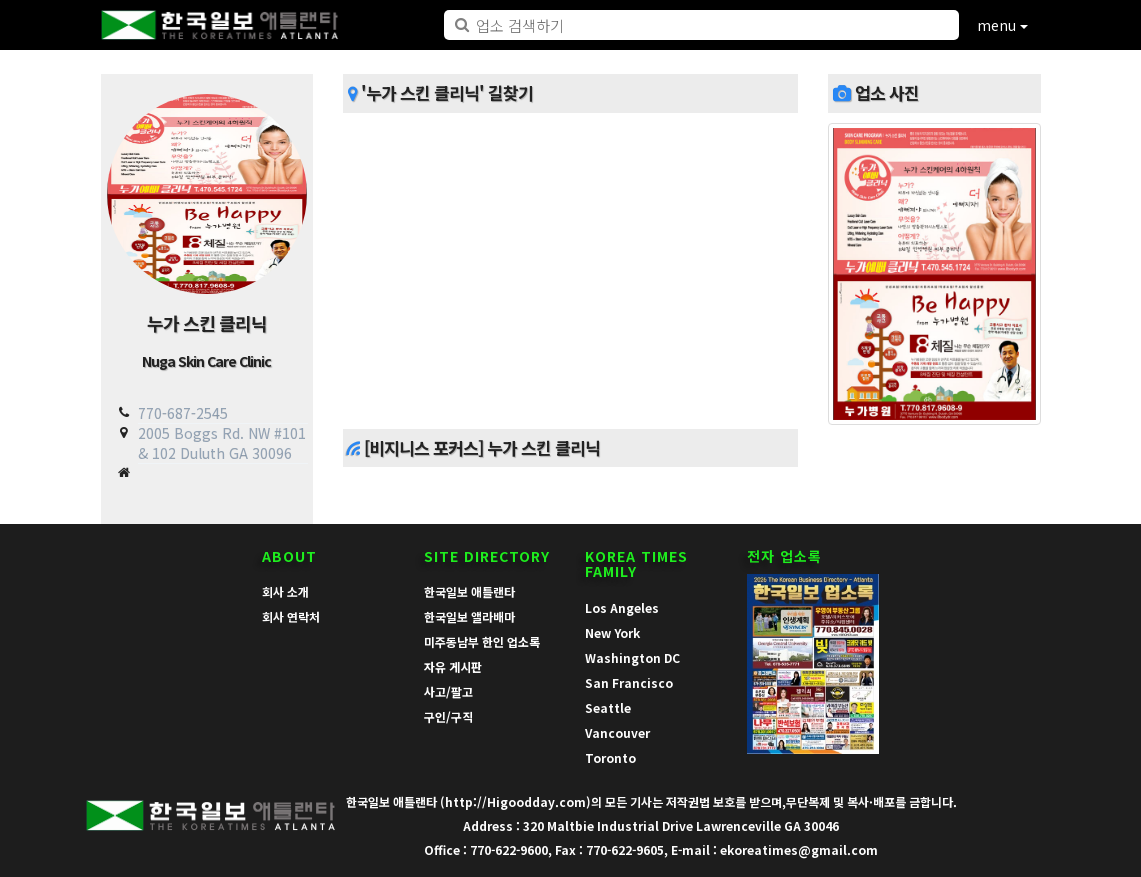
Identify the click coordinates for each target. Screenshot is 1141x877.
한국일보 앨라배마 (469, 616)
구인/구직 (448, 716)
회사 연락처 (291, 616)
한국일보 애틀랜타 (469, 591)
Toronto (610, 757)
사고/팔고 (448, 691)
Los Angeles (622, 607)
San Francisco (629, 682)
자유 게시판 (453, 666)
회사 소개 (285, 591)
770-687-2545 (183, 413)
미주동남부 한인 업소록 (482, 641)
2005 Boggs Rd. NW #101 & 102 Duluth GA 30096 (222, 442)
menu (1002, 25)
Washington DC (632, 657)
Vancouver (617, 732)
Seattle (608, 707)
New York (612, 632)
